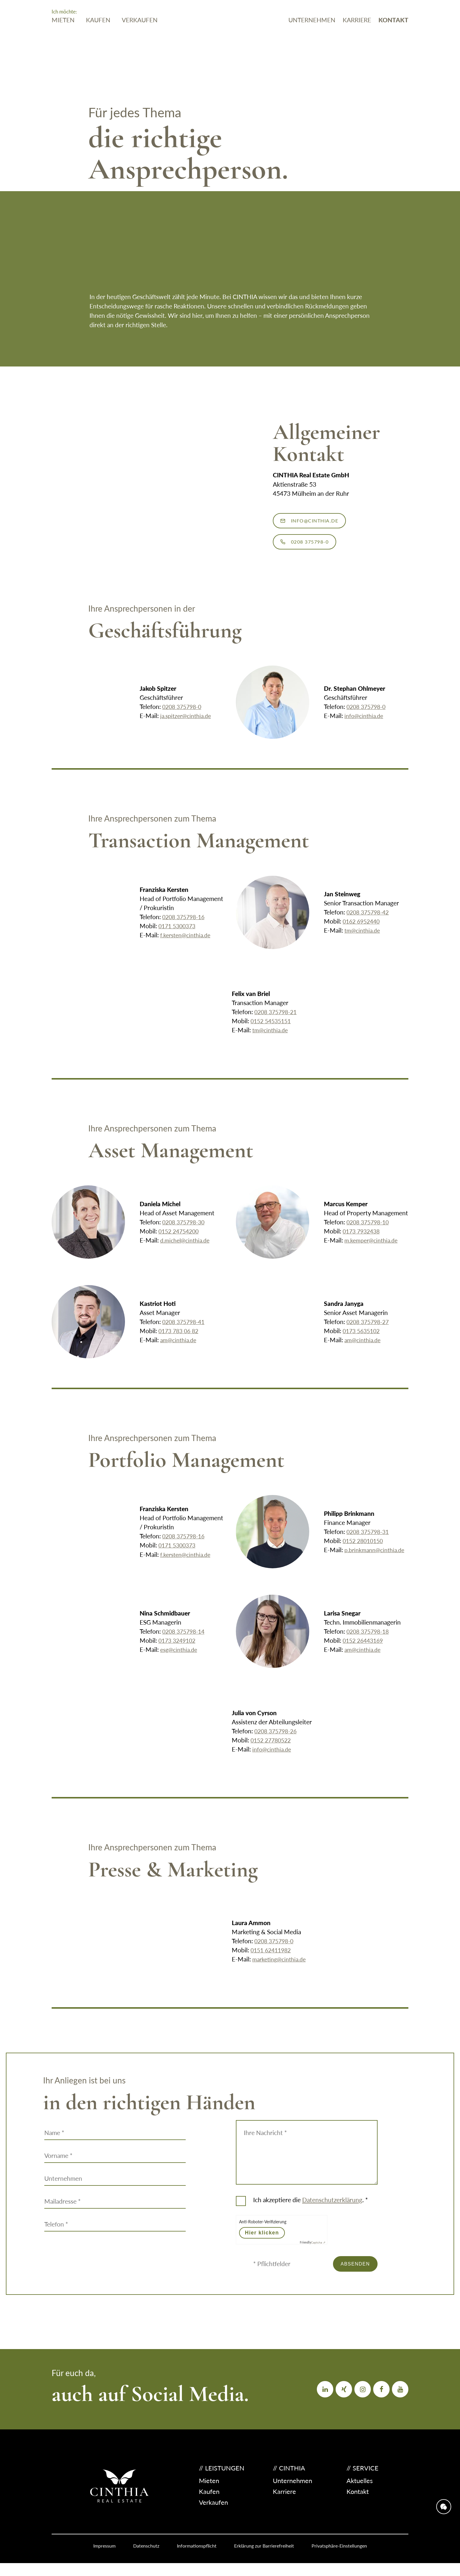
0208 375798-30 (185, 1230)
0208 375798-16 (185, 925)
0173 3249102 (178, 1649)
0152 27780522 (272, 1748)
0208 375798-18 (369, 1640)
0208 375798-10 (369, 1230)
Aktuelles (359, 2493)
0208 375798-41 (185, 1330)
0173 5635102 (363, 1339)
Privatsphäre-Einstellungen (339, 2558)
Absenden (349, 2274)
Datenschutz (146, 2558)
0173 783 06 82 (180, 1339)
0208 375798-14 (185, 1640)
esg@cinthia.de (180, 1658)
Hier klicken (262, 2241)
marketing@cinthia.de (281, 1968)
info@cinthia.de (325, 523)
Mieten (63, 37)
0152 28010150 (364, 1545)
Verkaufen (140, 37)
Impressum (104, 2558)
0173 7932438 (363, 1239)
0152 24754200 (180, 1239)
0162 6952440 (363, 930)
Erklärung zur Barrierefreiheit (264, 2558)
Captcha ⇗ (312, 2251)
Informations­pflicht (197, 2558)
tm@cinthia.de (363, 939)
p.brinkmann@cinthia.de (357, 1563)
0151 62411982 (272, 1959)
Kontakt (393, 37)
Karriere (357, 37)
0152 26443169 (364, 1649)
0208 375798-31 (369, 1536)
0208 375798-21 (277, 1020)
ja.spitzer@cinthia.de (188, 724)
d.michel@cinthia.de (187, 1249)
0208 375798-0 (183, 715)
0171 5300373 (178, 934)
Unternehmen (311, 37)
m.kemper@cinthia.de (373, 1249)
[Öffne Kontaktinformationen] (441, 2484)
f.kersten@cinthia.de (188, 943)
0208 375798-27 (369, 1330)
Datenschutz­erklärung (332, 2208)
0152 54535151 (272, 1030)
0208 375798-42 (369, 921)
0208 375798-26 (277, 1739)
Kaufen (98, 37)
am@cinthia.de (180, 1348)
